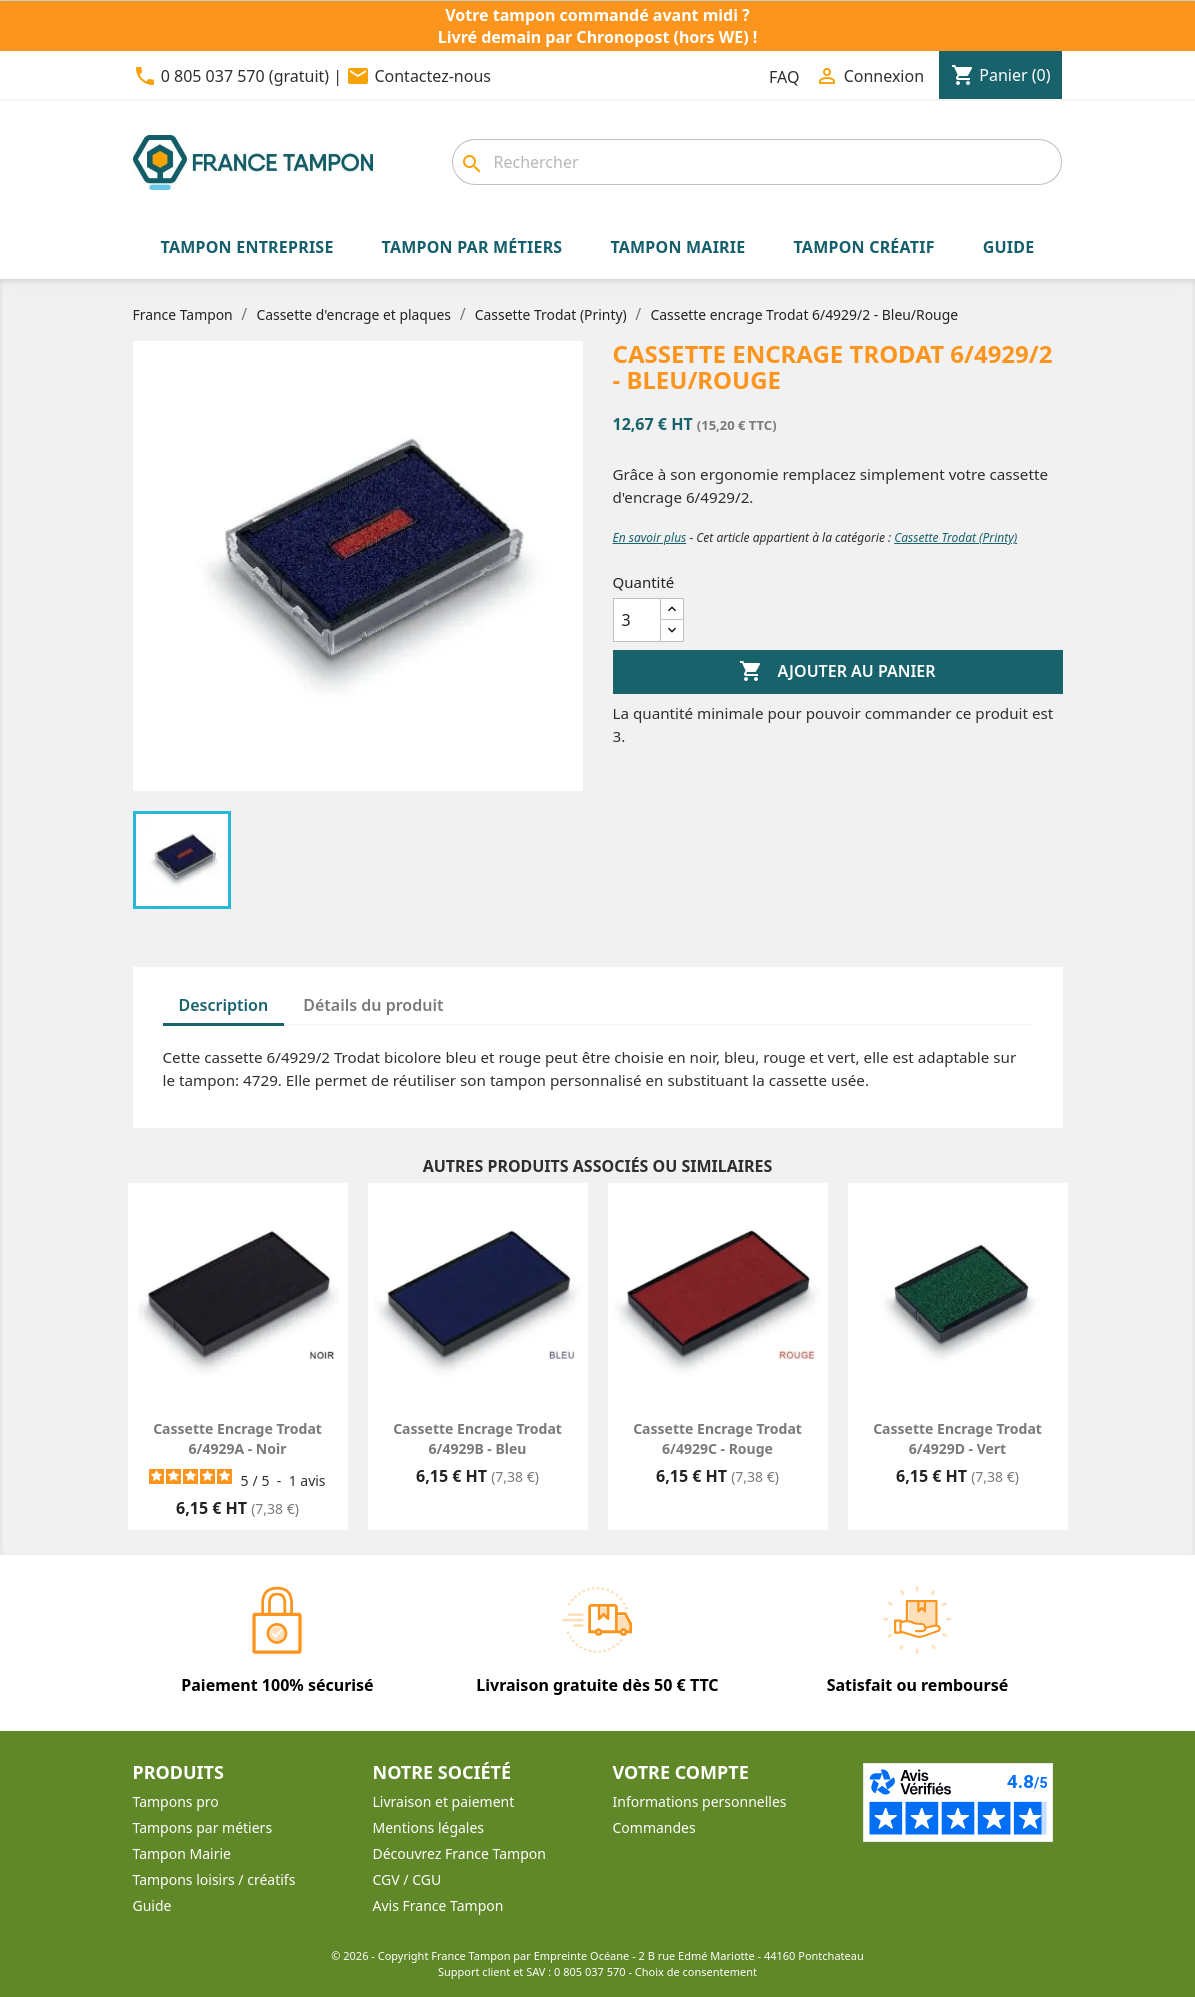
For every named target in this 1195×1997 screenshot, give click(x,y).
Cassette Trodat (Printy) (955, 537)
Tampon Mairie (182, 1853)
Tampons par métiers (203, 1827)
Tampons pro (176, 1801)
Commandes (654, 1827)
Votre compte (681, 1772)
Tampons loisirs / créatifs (214, 1879)
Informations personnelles (700, 1801)
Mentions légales (429, 1827)
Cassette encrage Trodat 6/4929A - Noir (237, 1438)
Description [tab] (224, 1005)
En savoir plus (650, 537)
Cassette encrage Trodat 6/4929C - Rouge (717, 1438)
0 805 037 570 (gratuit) (245, 76)
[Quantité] (637, 620)
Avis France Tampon (438, 1905)
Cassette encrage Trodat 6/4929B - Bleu (477, 1438)
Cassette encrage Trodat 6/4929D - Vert (957, 1438)
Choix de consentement (696, 1971)
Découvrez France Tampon (459, 1853)
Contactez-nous (432, 76)
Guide (152, 1905)
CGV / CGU (407, 1879)
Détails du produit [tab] (373, 1005)
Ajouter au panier (837, 672)
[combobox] (757, 162)
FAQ (784, 77)
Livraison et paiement (444, 1801)
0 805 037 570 (590, 1971)
